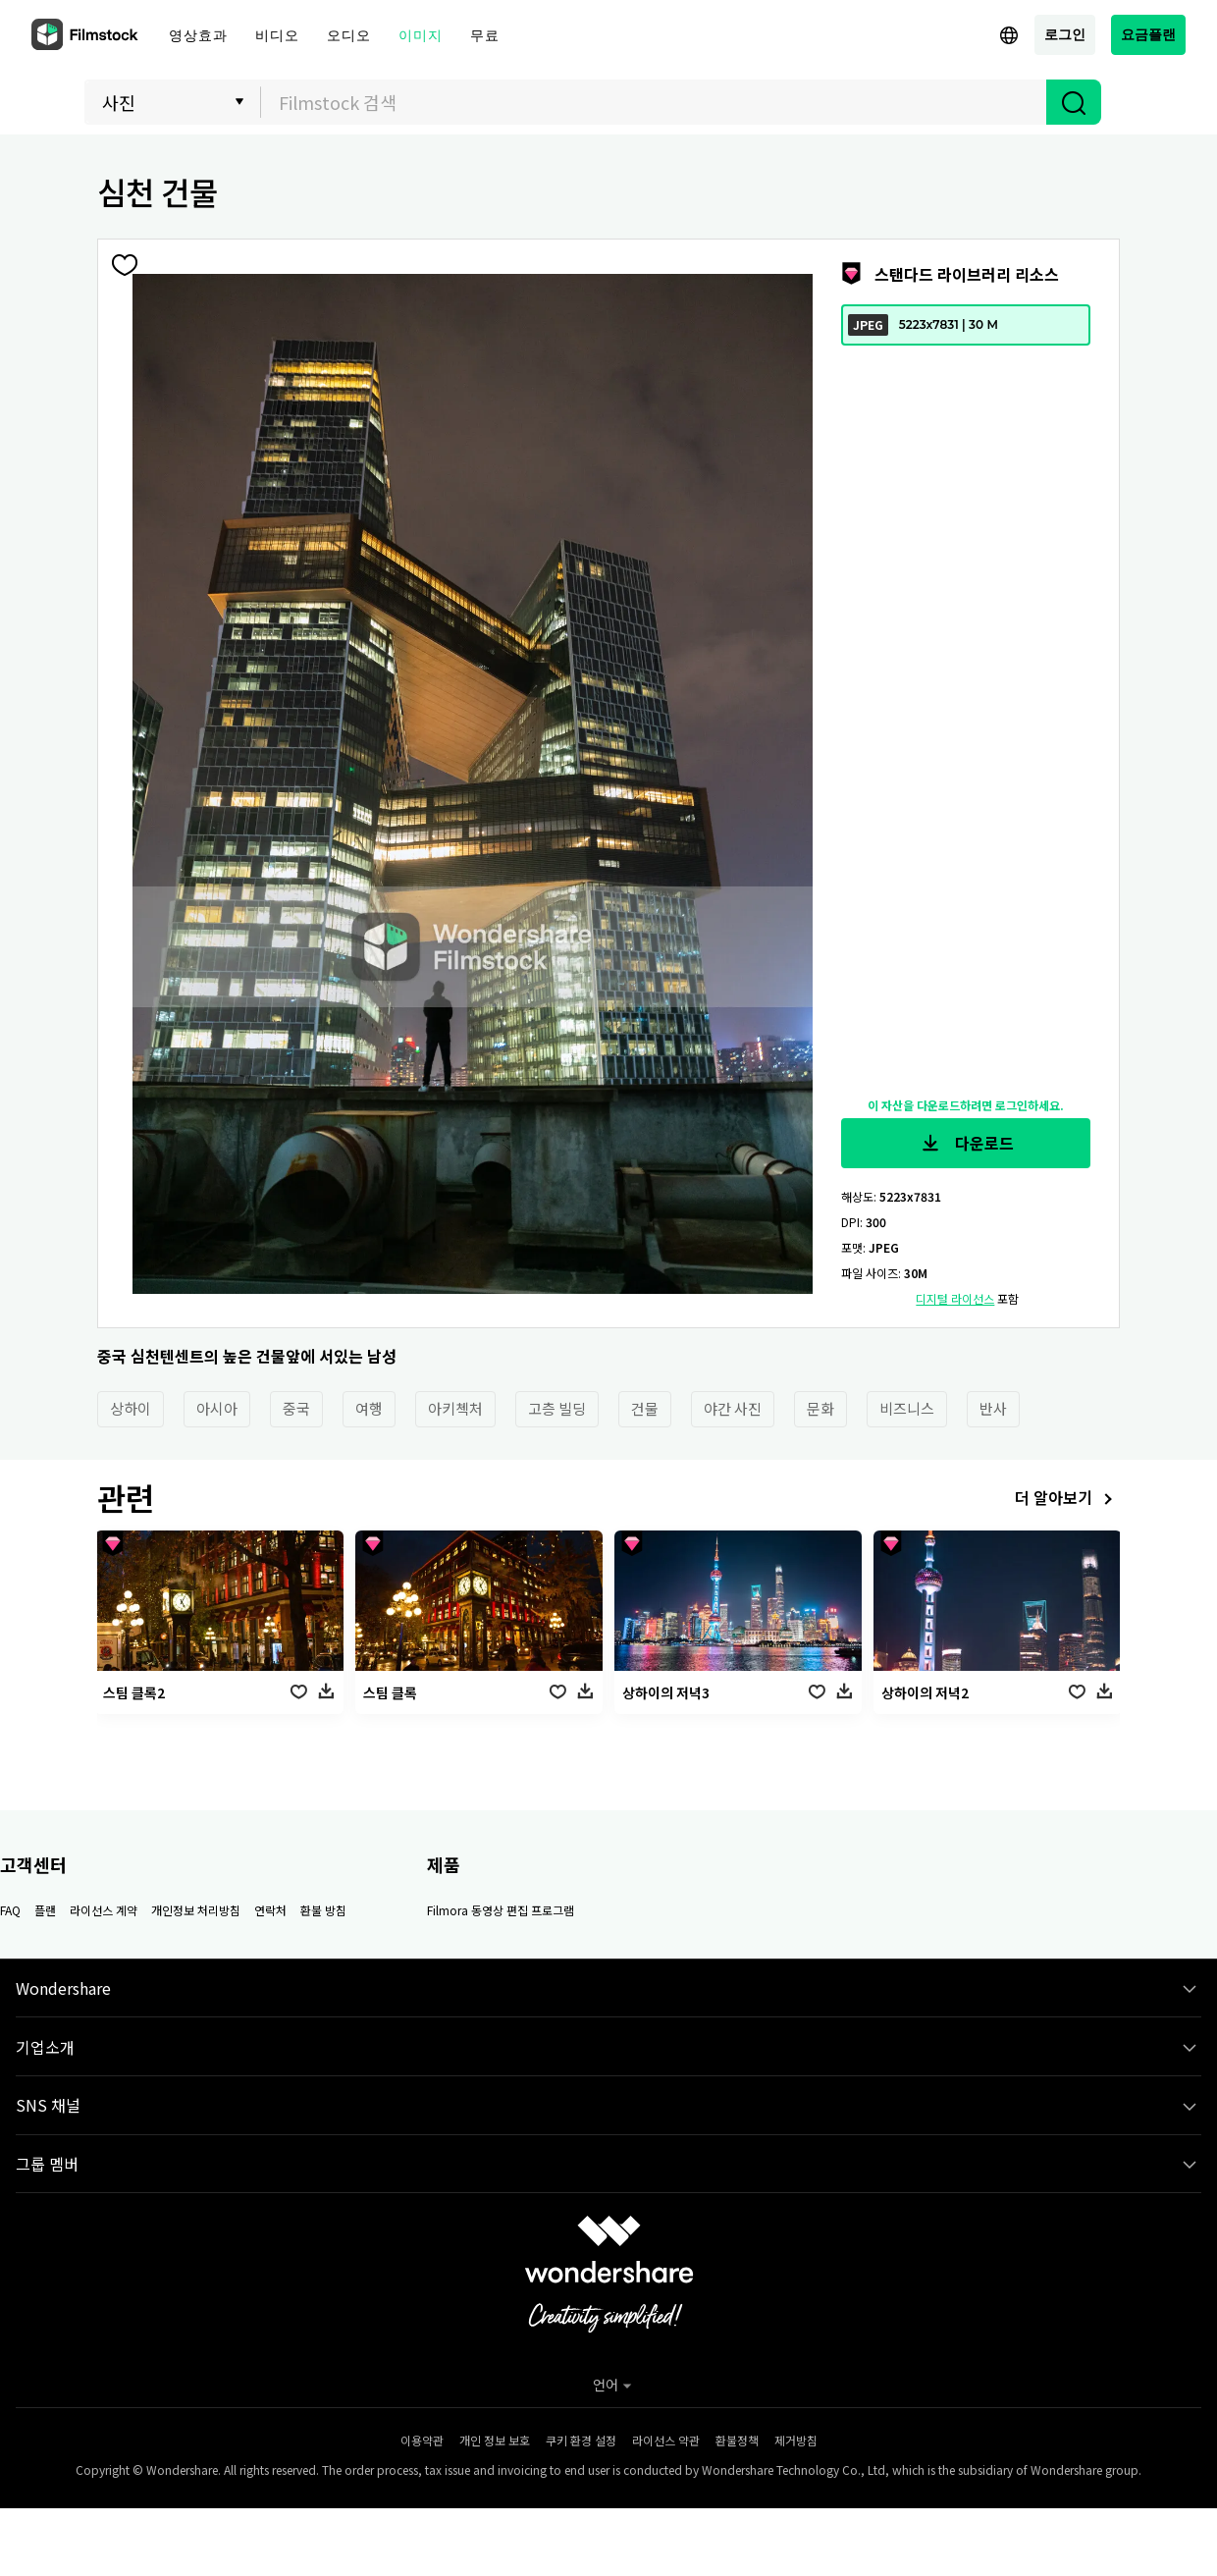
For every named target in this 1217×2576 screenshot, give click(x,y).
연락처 (270, 1910)
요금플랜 (1148, 34)
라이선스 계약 (103, 1910)
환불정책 (737, 2440)
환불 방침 (323, 1910)
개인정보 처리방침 (195, 1910)
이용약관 (422, 2440)
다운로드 (966, 1143)
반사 (993, 1408)
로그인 (1064, 34)
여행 (369, 1408)
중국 (296, 1408)
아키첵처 (455, 1408)
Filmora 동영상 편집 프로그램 (500, 1910)
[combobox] (653, 102)
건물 (645, 1408)
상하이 (130, 1408)
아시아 (217, 1408)
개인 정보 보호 (494, 2440)
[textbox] (654, 102)
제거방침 (796, 2440)
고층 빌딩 (557, 1408)
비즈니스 (906, 1408)
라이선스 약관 (666, 2440)
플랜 (45, 1910)
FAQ (10, 1910)
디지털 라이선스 (955, 1298)
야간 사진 (733, 1408)
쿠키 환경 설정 (581, 2440)
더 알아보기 (1067, 1499)
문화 (820, 1408)
